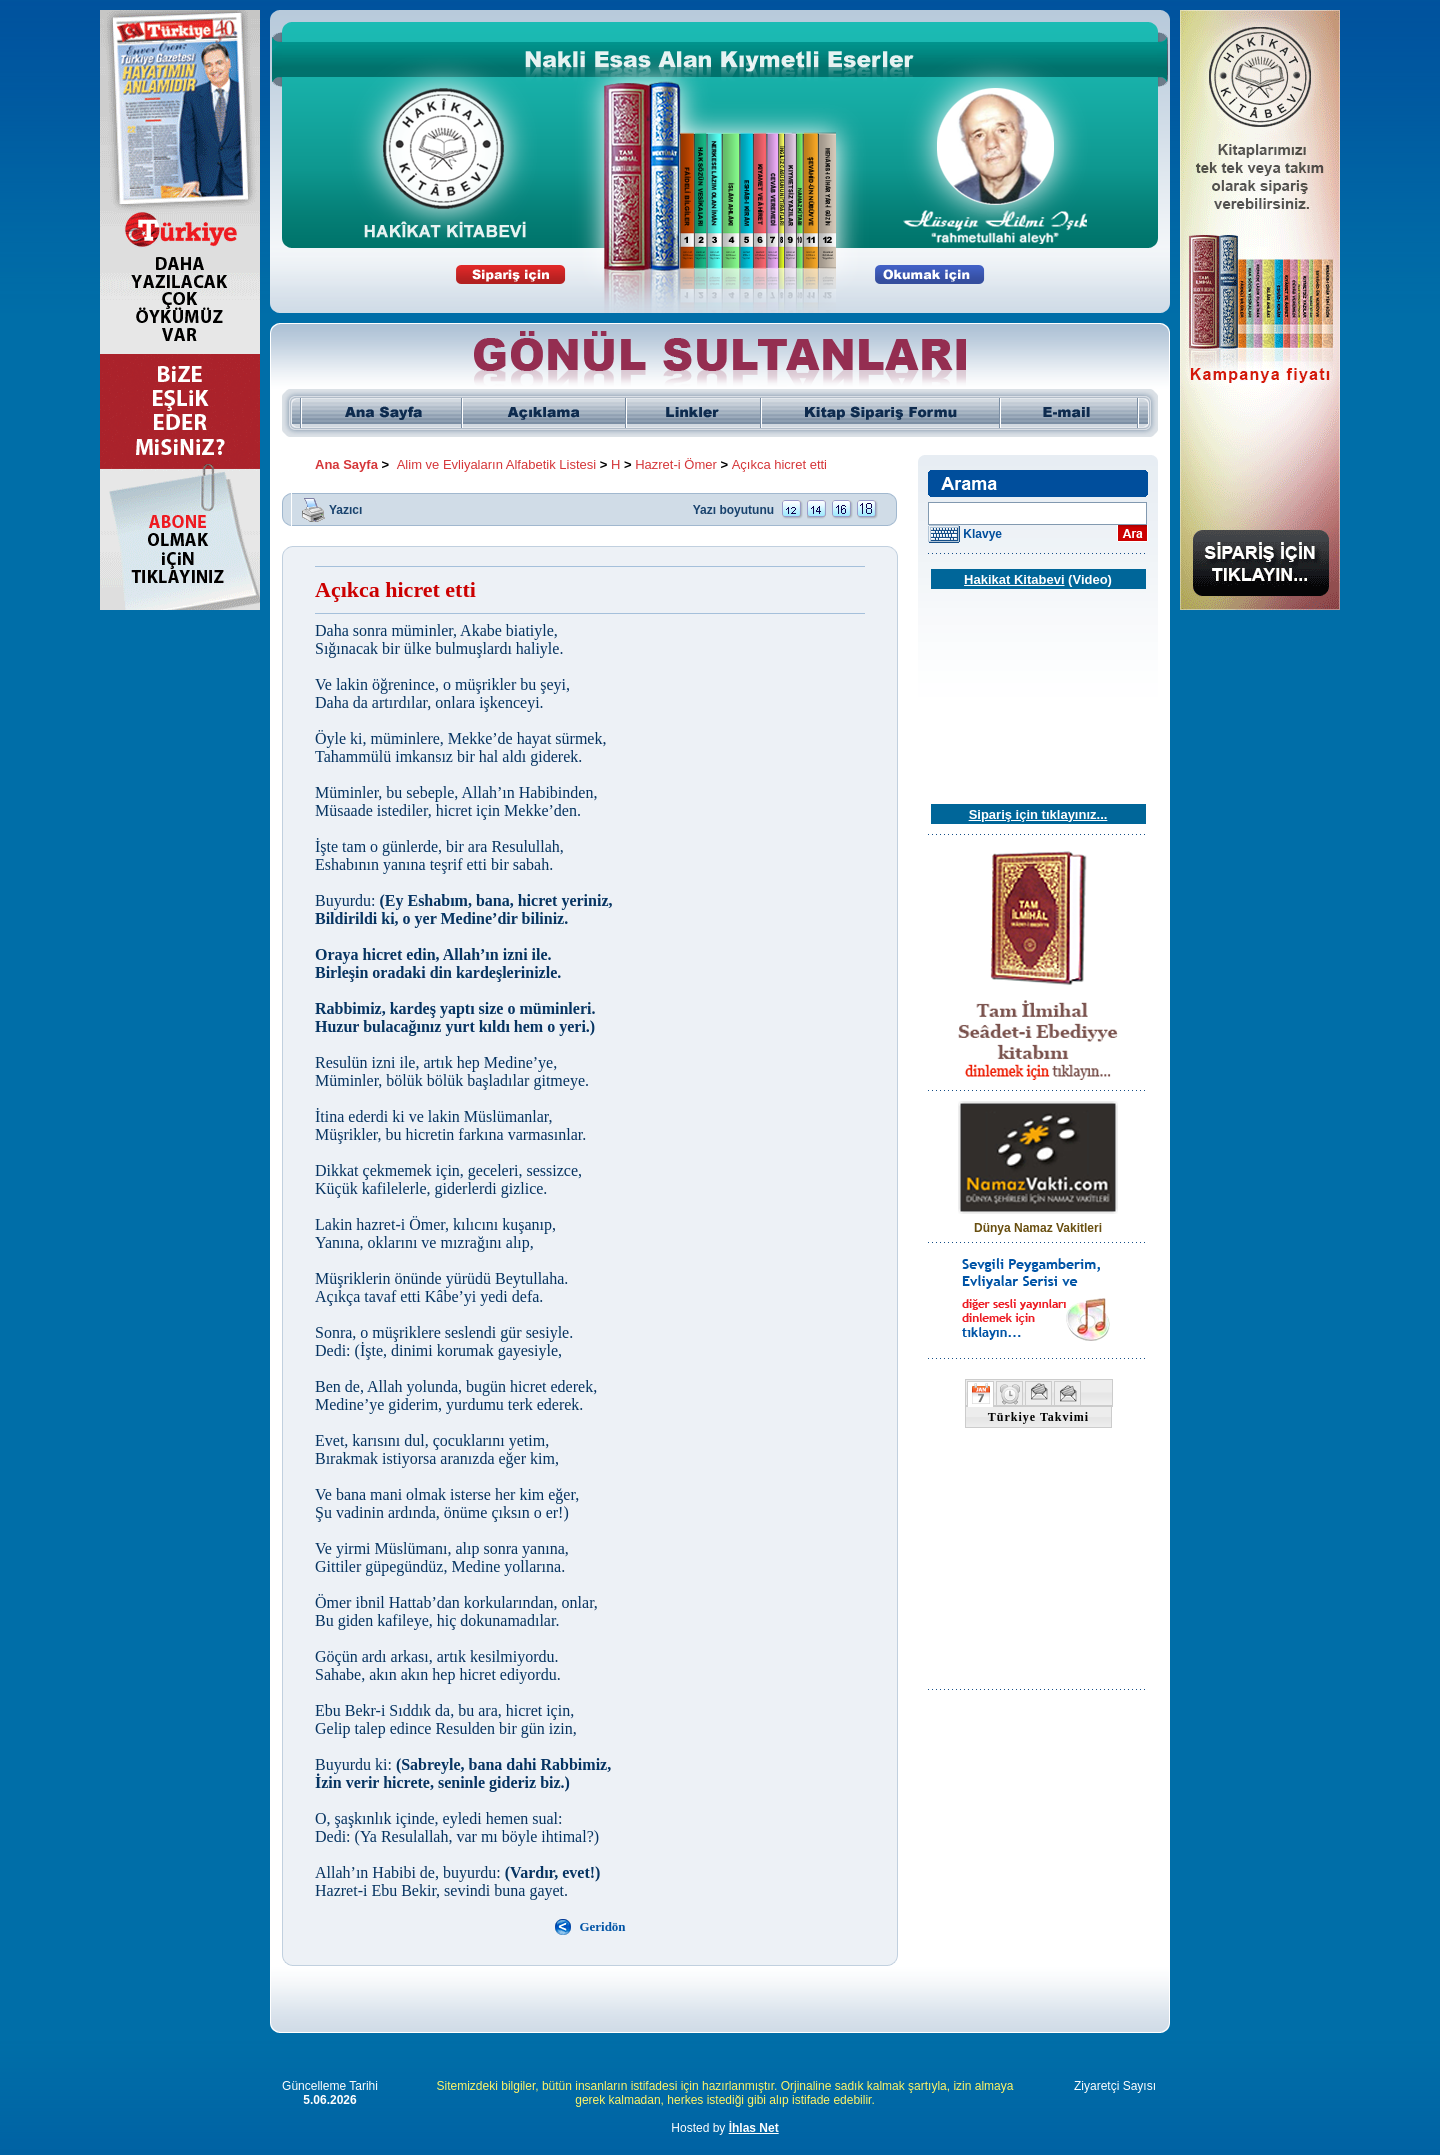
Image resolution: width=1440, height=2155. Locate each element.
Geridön (602, 1926)
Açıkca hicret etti (779, 464)
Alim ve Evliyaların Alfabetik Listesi (496, 464)
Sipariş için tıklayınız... (1038, 814)
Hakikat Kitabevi (1014, 579)
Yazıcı (345, 509)
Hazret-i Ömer (676, 464)
